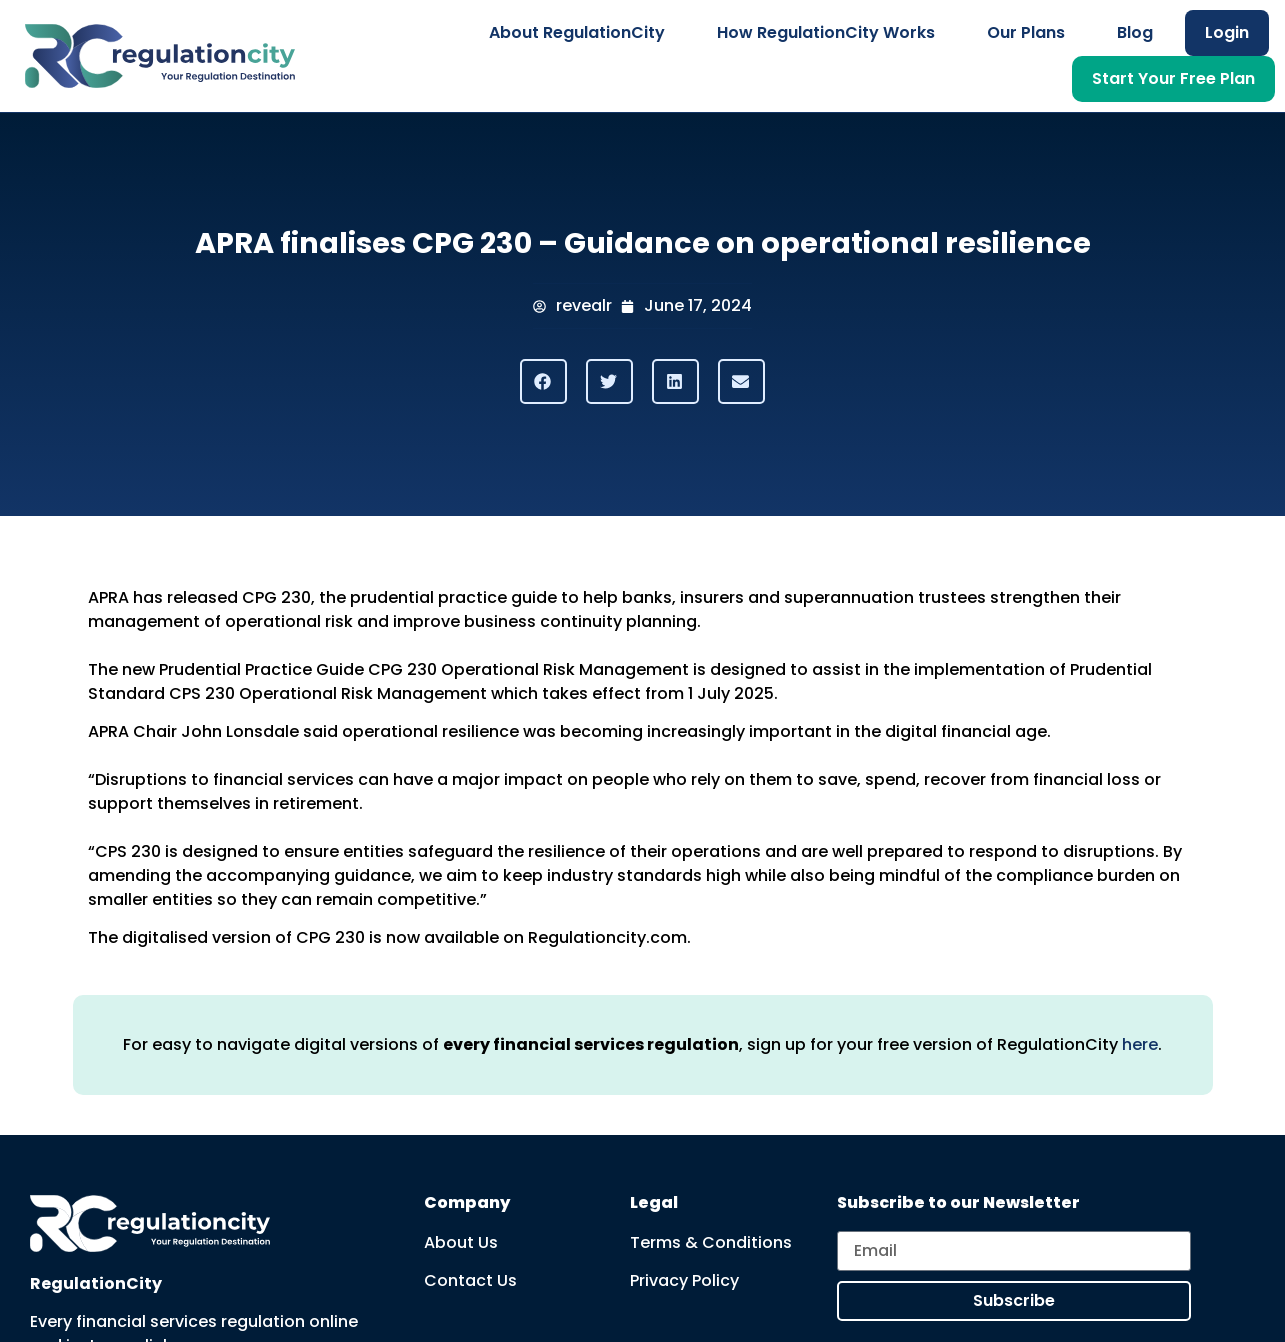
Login (1227, 32)
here (1140, 1044)
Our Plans (1026, 32)
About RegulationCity (577, 32)
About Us (461, 1242)
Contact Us (470, 1280)
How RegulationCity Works (826, 32)
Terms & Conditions (711, 1242)
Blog (1135, 32)
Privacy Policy (684, 1280)
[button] (543, 381)
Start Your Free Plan (1173, 78)
